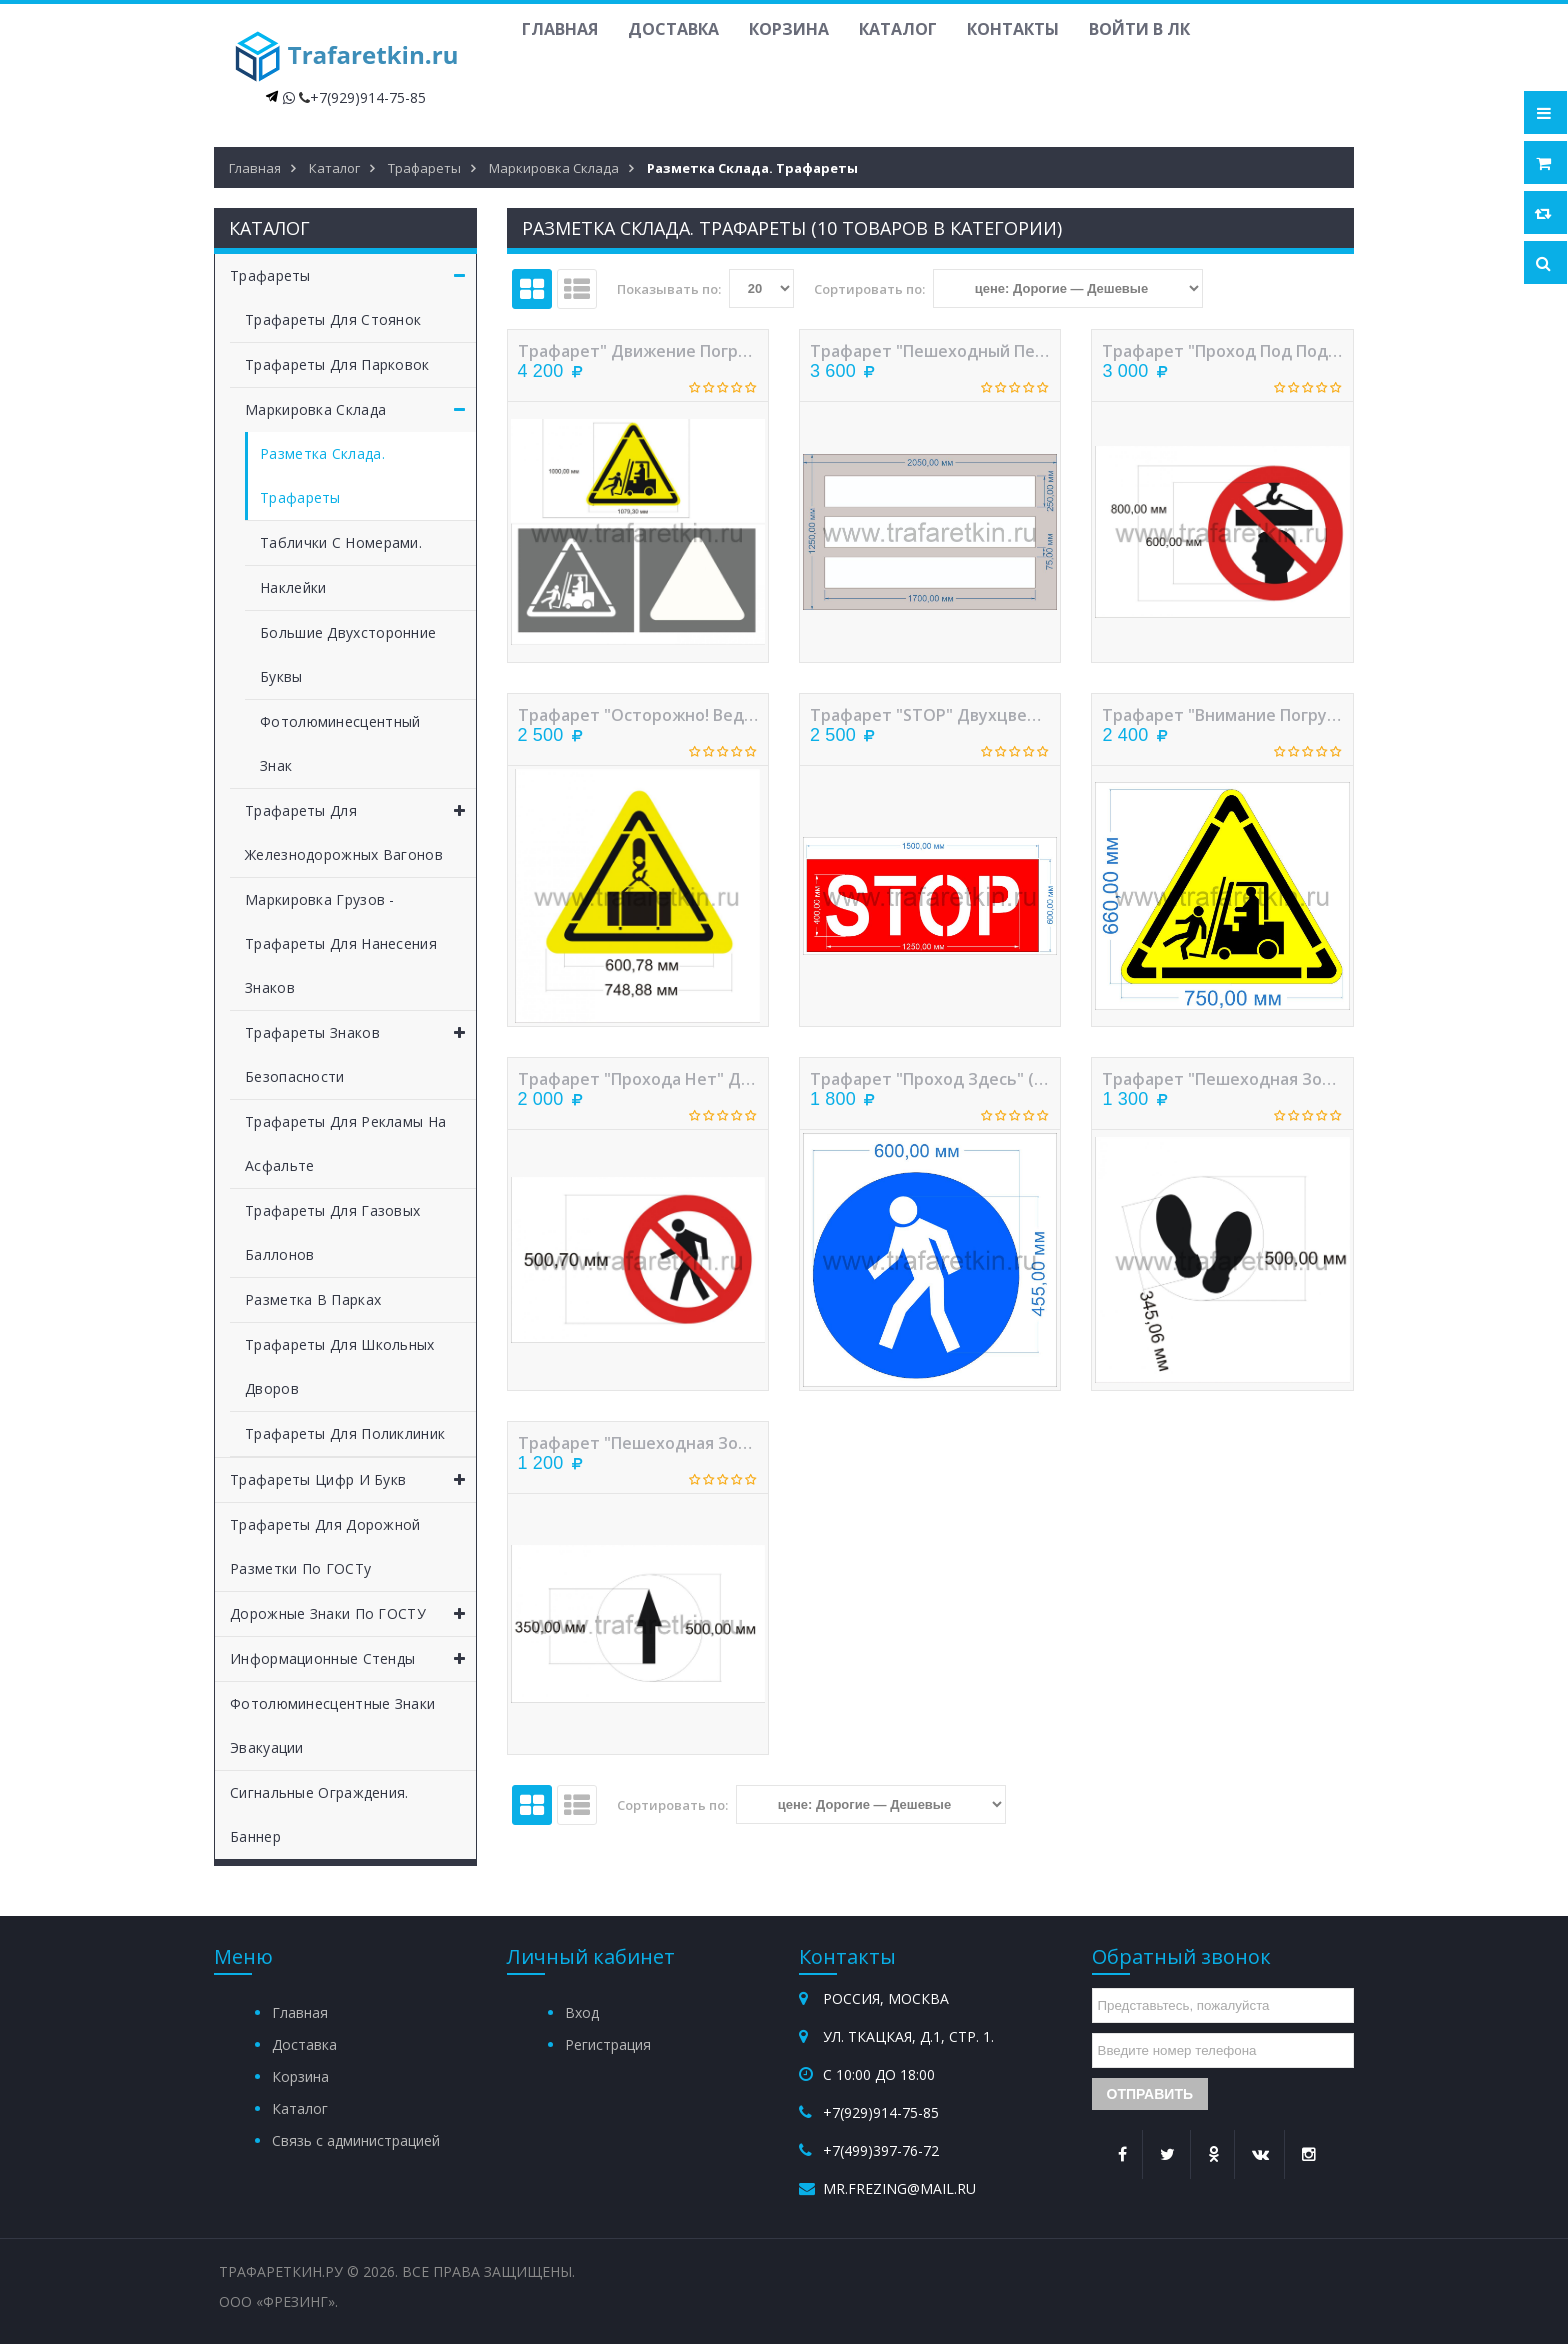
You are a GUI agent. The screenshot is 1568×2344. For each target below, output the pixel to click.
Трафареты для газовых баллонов (332, 1232)
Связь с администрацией (356, 2140)
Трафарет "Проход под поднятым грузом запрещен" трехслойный (1222, 351)
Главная (560, 29)
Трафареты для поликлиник (345, 1433)
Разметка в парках (313, 1299)
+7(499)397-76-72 (881, 2150)
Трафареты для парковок (337, 364)
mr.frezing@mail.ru (899, 2188)
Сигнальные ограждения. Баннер (319, 1814)
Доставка (673, 29)
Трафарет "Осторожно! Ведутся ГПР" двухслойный (638, 715)
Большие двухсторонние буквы (348, 654)
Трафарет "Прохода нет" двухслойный (638, 1079)
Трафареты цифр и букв (353, 1480)
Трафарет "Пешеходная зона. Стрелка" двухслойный (638, 1443)
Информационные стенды (353, 1659)
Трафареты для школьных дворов (340, 1366)
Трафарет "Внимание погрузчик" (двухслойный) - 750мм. (1222, 715)
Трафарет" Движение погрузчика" (638, 351)
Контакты (1013, 29)
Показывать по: (669, 289)
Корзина (789, 29)
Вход (582, 2012)
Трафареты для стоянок (333, 319)
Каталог (898, 29)
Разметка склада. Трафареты (322, 475)
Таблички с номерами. (341, 542)
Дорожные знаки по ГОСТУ (353, 1614)
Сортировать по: (869, 289)
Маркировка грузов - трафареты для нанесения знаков (341, 943)
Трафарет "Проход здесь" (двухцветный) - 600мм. (930, 1079)
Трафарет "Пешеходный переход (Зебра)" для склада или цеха (930, 351)
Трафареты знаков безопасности (360, 1048)
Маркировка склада (360, 410)
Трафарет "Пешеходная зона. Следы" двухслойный (1222, 1079)
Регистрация (608, 2044)
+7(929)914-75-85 (368, 97)
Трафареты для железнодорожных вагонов (360, 826)
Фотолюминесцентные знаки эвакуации (332, 1725)
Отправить (1150, 2094)
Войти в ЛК (1139, 29)
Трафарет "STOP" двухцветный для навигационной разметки (930, 715)
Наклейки (293, 587)
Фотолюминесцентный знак (340, 743)
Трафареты (353, 276)
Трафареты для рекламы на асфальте (345, 1143)
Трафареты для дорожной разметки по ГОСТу (325, 1546)
